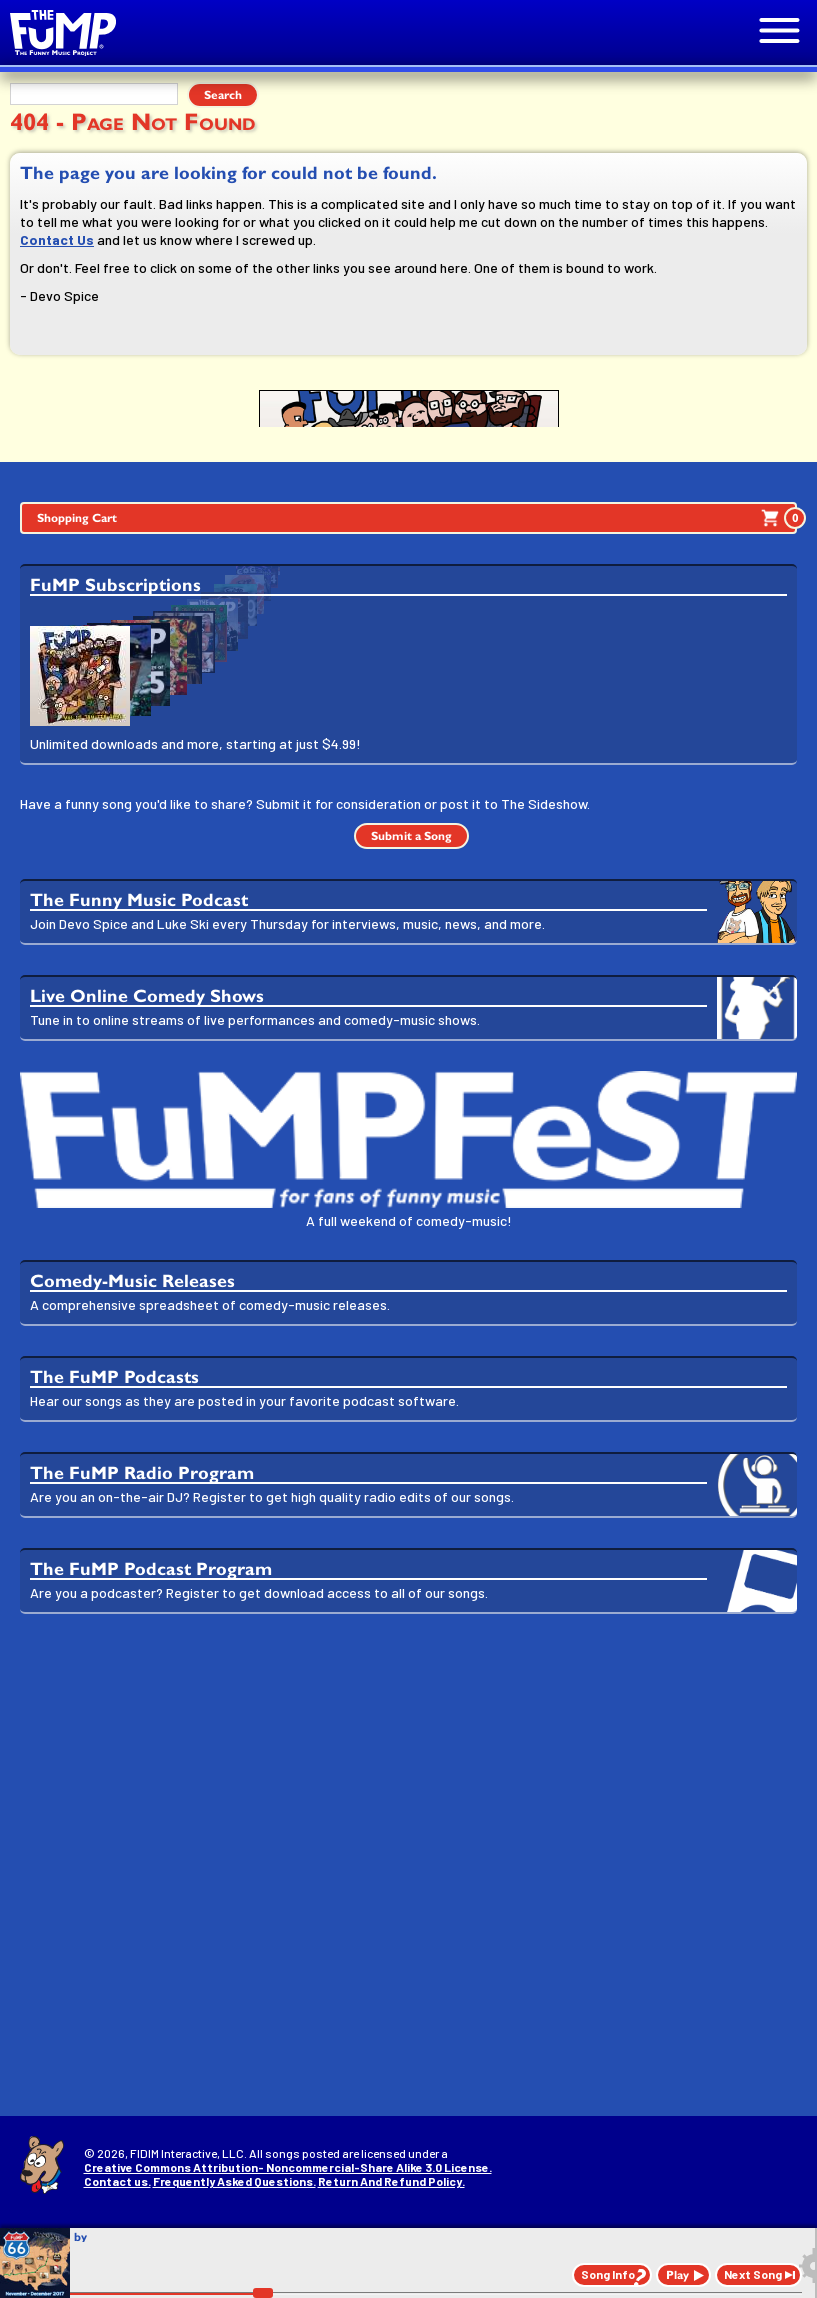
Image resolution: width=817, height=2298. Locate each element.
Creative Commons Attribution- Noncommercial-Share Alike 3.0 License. (288, 2167)
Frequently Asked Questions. (234, 2181)
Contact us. (117, 2181)
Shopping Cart (417, 518)
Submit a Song (411, 836)
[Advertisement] (408, 1784)
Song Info (608, 2274)
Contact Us (57, 239)
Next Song (753, 2274)
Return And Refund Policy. (391, 2181)
